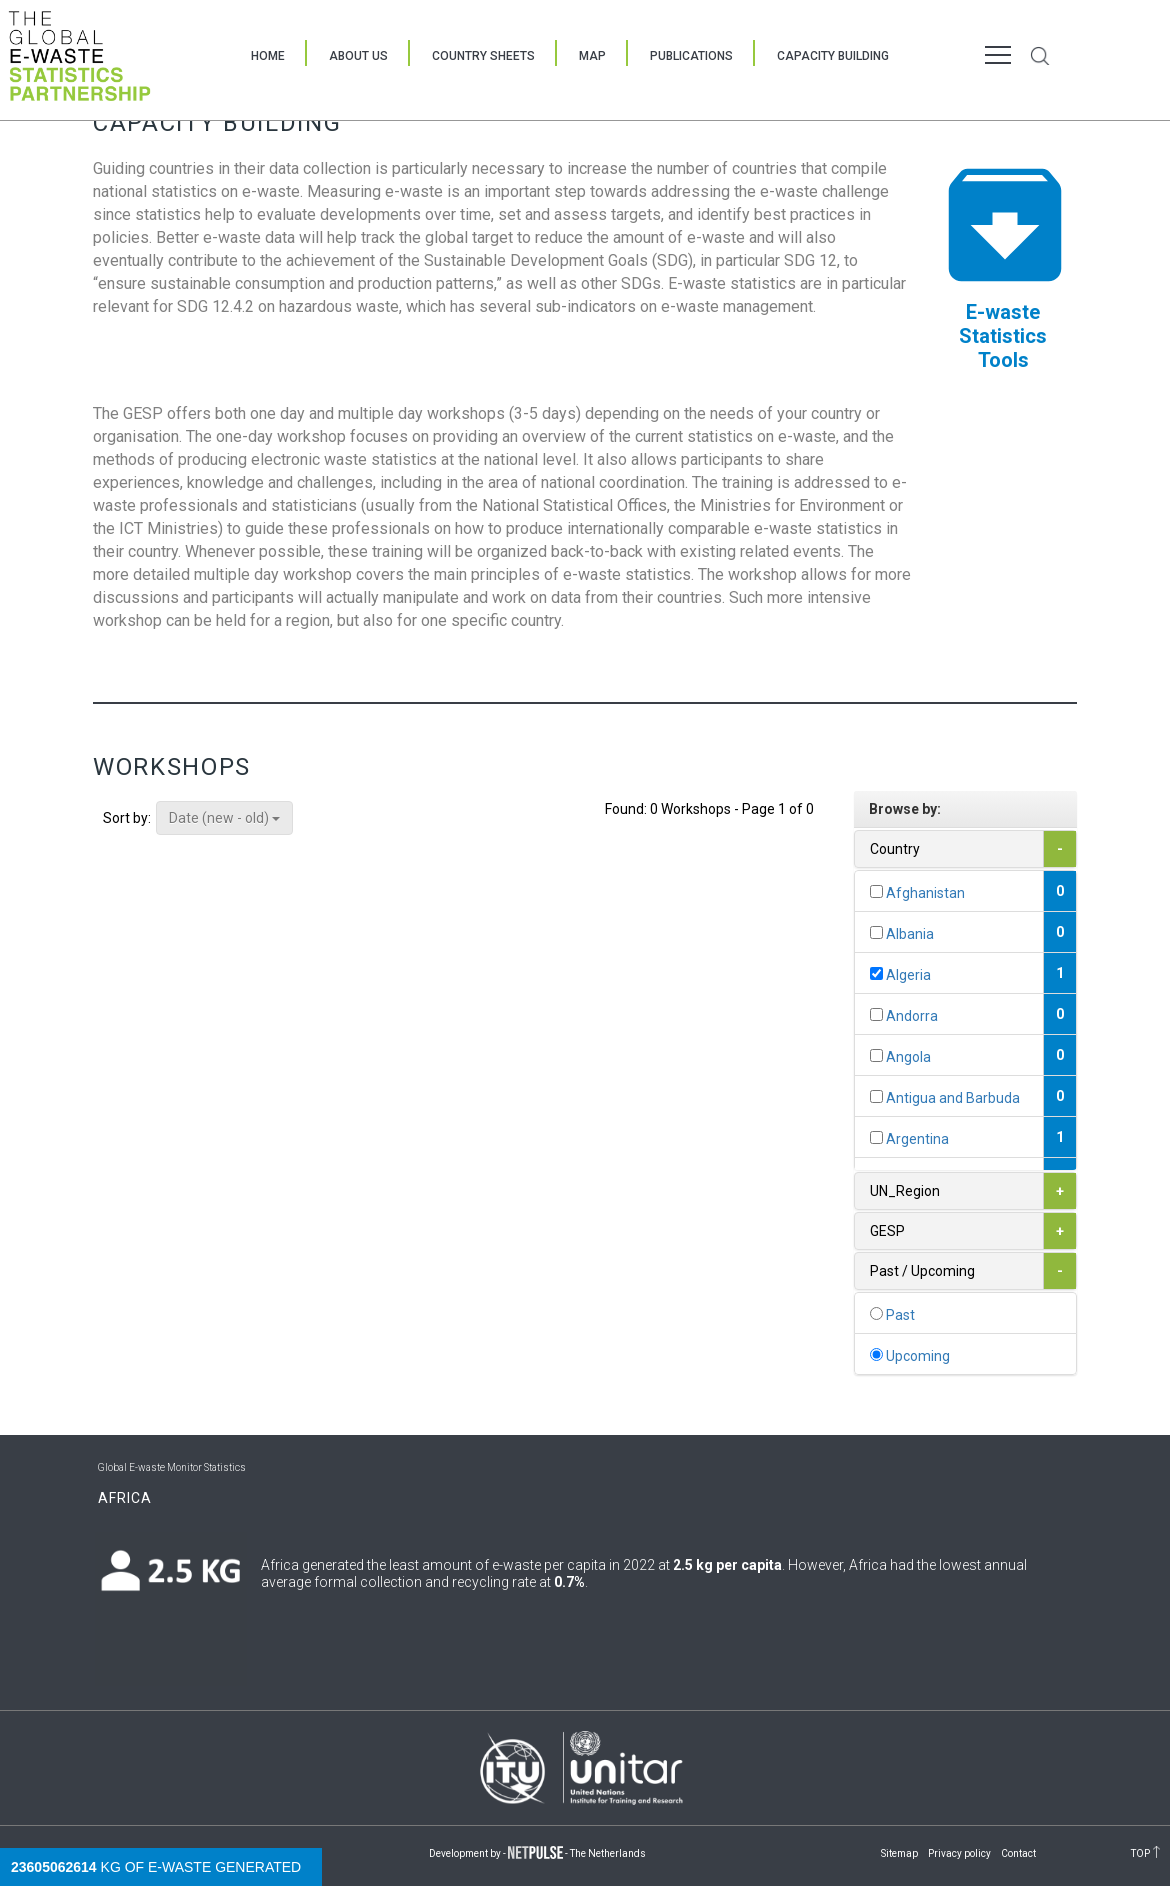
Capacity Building (833, 56)
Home (268, 56)
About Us (358, 56)
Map (592, 56)
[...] (876, 891)
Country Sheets (483, 56)
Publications (691, 56)
